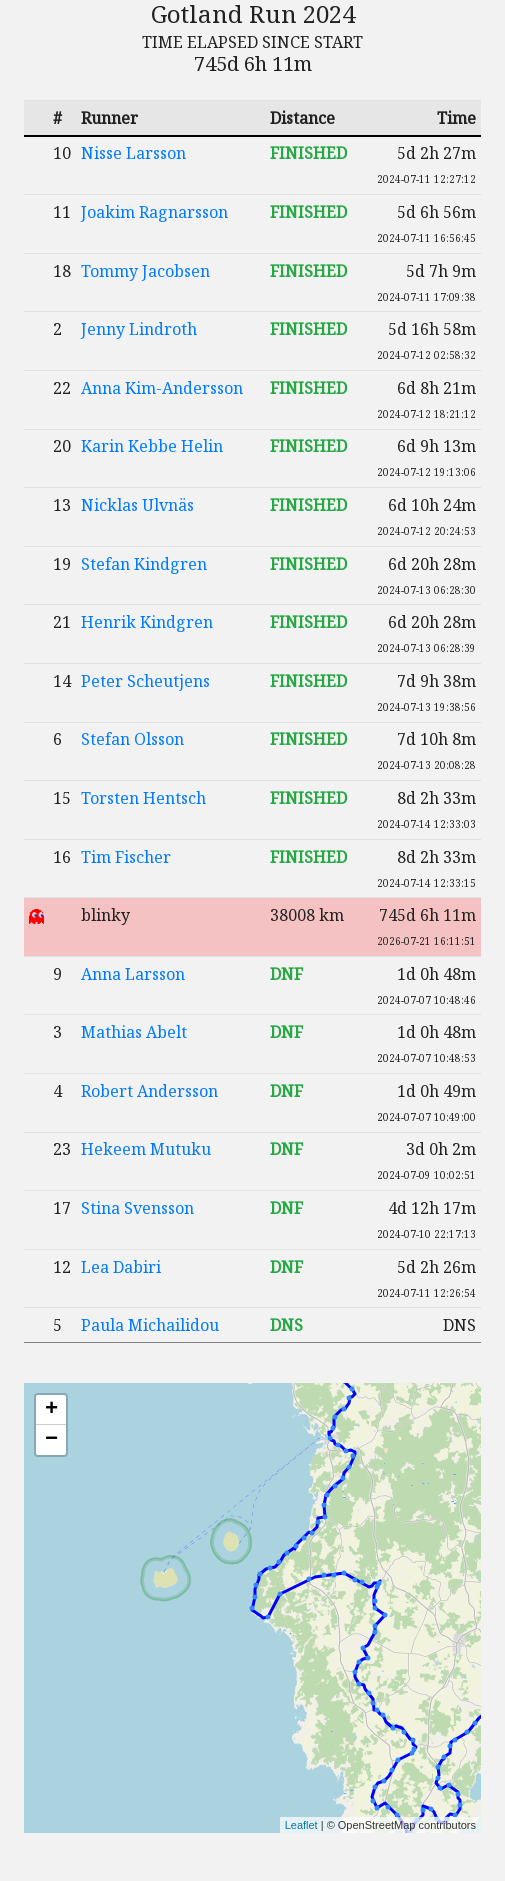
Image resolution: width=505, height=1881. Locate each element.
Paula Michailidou (150, 1325)
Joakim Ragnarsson (154, 212)
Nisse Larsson (133, 153)
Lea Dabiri (121, 1267)
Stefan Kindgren (144, 564)
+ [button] (51, 1410)
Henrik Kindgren (147, 622)
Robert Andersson (149, 1091)
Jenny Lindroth (139, 329)
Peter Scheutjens (145, 681)
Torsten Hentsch (143, 798)
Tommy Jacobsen (145, 271)
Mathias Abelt (134, 1032)
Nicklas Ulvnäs (137, 505)
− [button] (51, 1440)
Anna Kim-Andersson (162, 388)
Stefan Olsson (132, 739)
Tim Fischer (126, 857)
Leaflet (301, 1825)
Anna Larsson (133, 974)
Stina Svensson (137, 1208)
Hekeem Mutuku (146, 1149)
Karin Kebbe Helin (152, 446)
